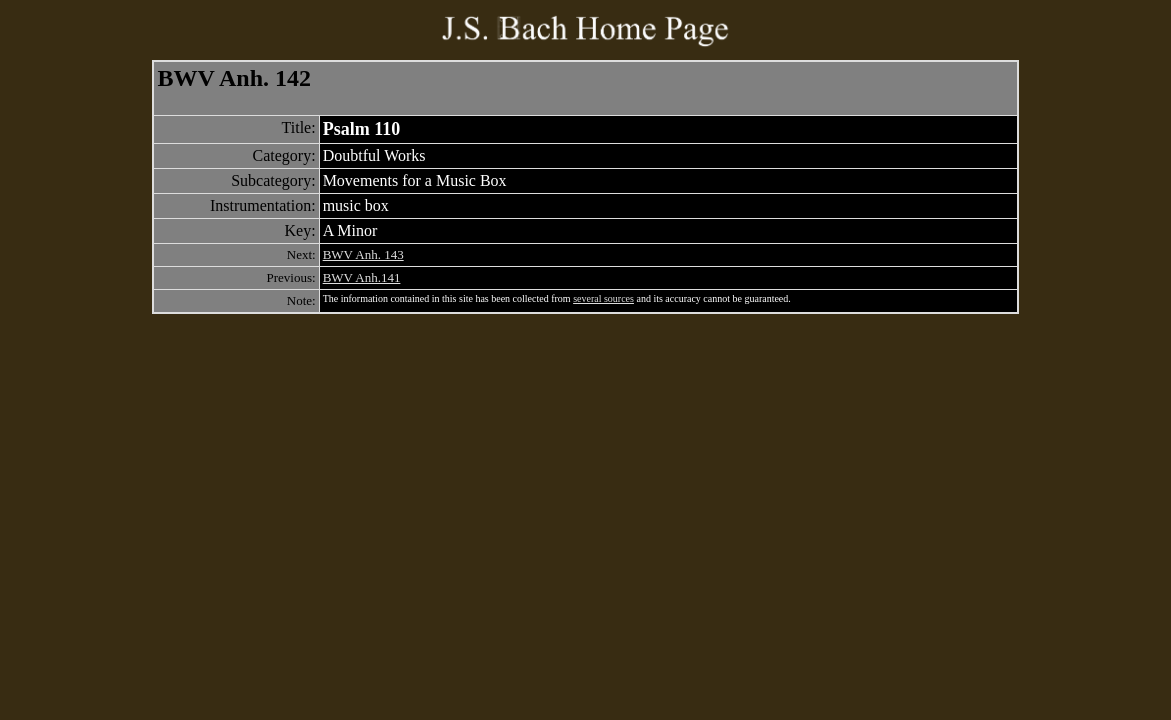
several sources (603, 298)
